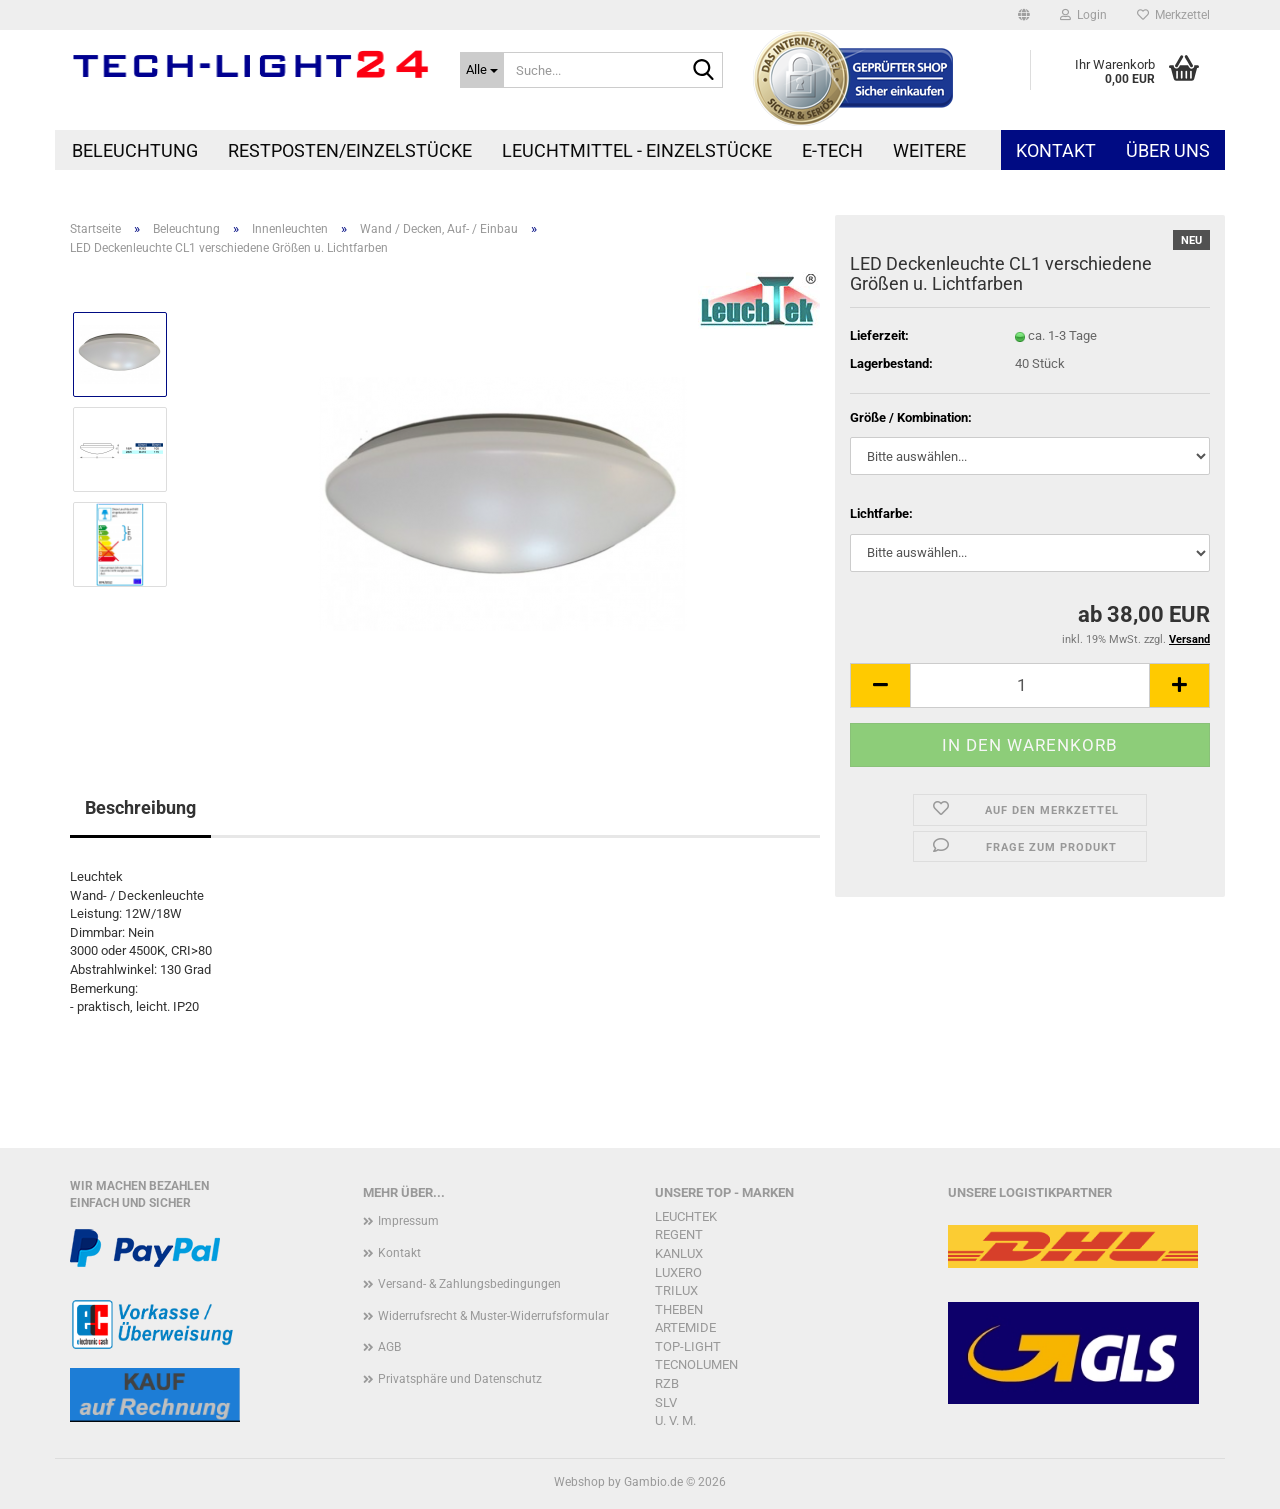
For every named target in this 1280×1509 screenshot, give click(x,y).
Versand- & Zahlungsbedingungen (469, 1284)
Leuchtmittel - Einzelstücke (637, 150)
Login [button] (1083, 15)
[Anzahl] (1030, 685)
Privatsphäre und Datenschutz (460, 1379)
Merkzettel (1173, 15)
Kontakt (1056, 150)
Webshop (579, 1482)
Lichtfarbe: (881, 513)
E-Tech (832, 150)
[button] (1024, 15)
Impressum (408, 1221)
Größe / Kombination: (911, 417)
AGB (389, 1347)
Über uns (1168, 150)
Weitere (929, 150)
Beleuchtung (135, 150)
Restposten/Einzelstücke (350, 150)
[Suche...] (482, 70)
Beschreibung (140, 807)
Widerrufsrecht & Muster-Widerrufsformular (493, 1316)
